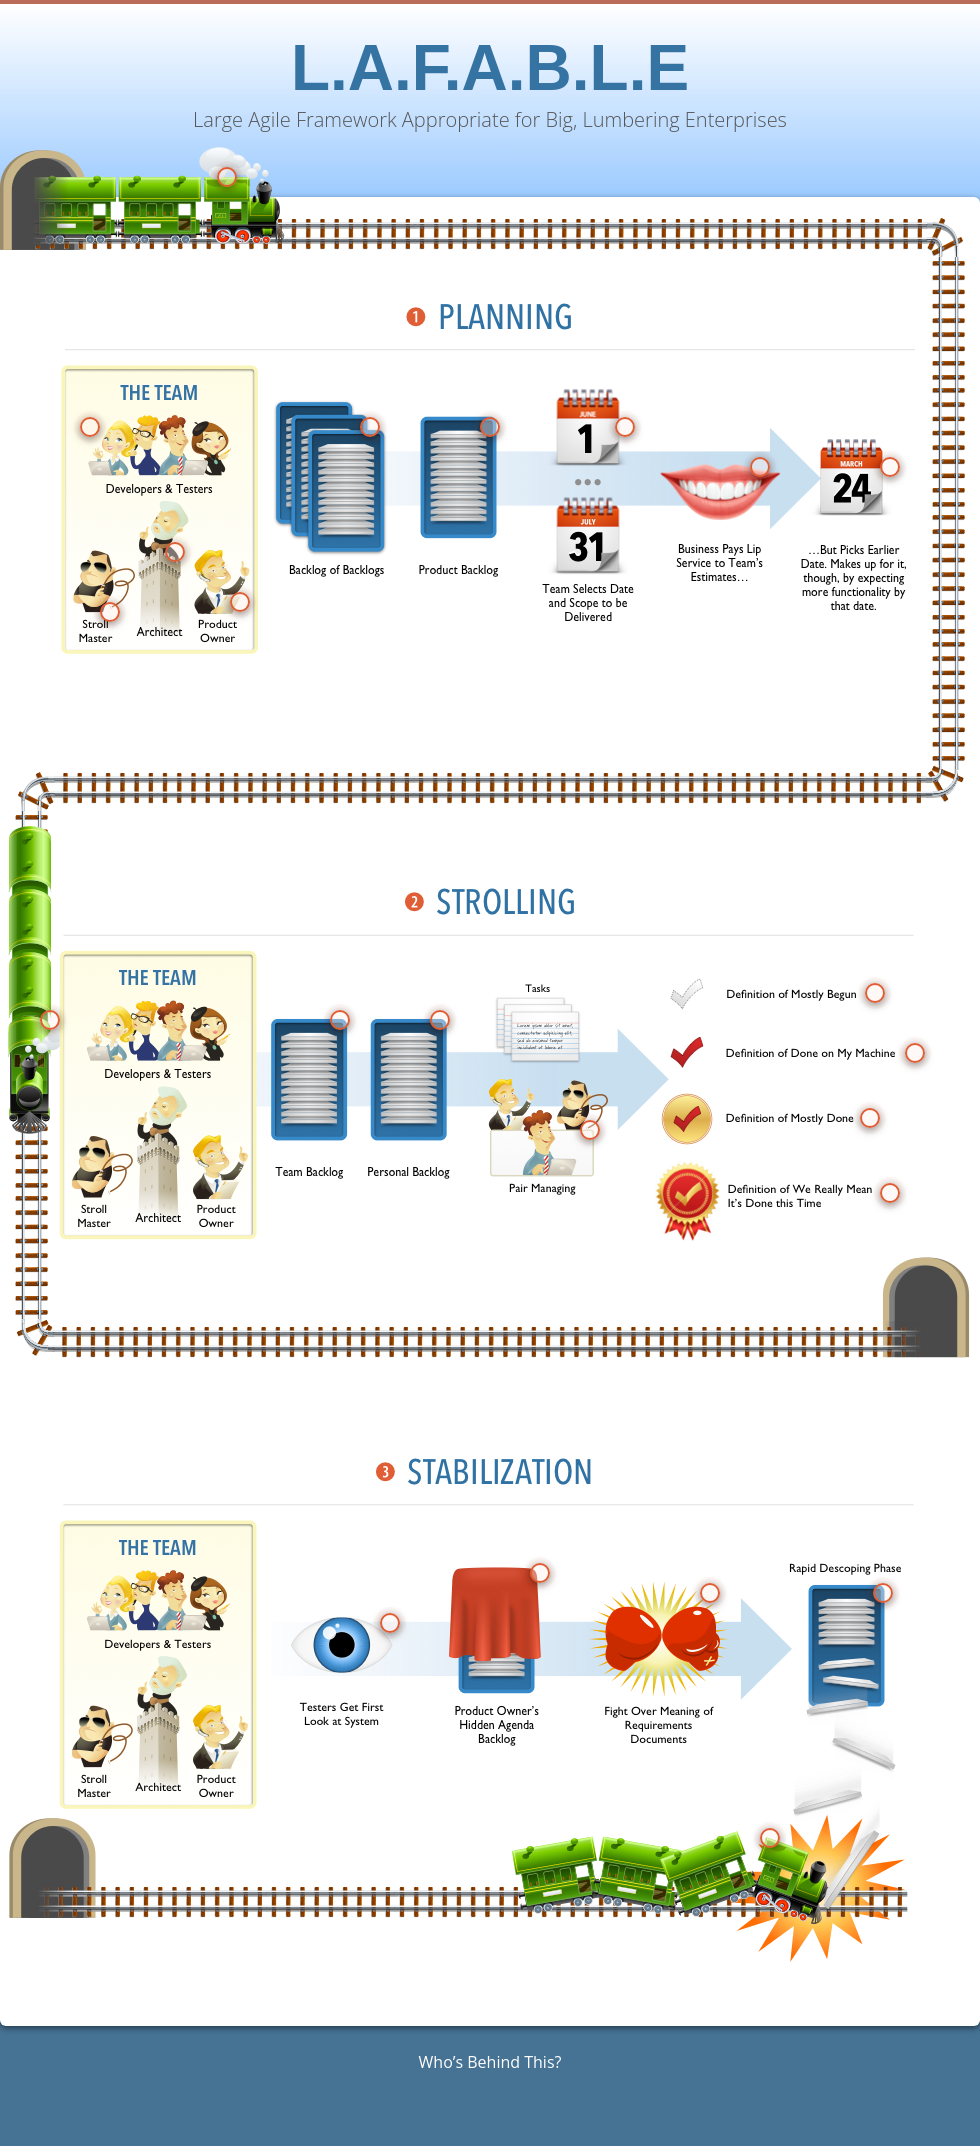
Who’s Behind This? (490, 2062)
